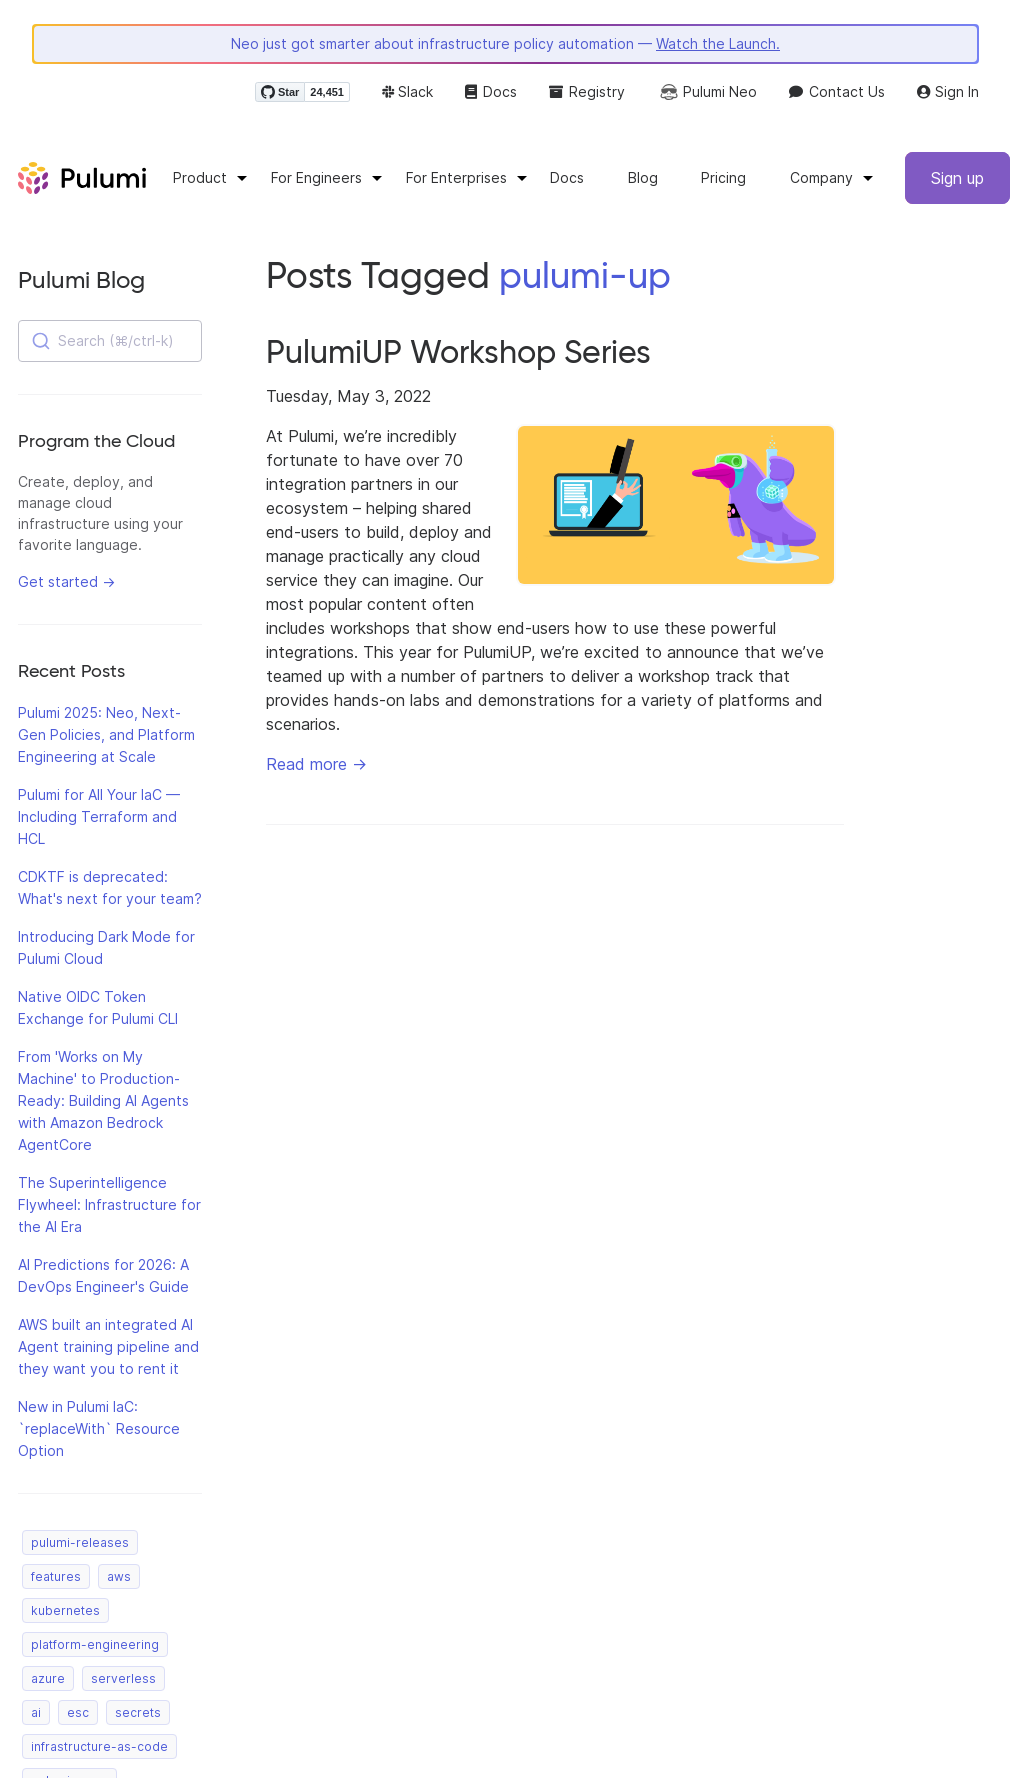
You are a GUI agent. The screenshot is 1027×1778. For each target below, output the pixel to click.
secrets (138, 1712)
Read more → (316, 764)
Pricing (723, 177)
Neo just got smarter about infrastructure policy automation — (505, 43)
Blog (643, 177)
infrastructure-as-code (99, 1746)
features (56, 1576)
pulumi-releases (80, 1542)
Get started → (66, 581)
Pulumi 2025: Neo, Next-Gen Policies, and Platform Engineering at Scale (106, 734)
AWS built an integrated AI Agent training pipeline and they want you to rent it (108, 1346)
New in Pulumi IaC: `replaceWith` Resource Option (99, 1428)
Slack (407, 91)
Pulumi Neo (707, 92)
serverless (123, 1678)
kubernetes (65, 1610)
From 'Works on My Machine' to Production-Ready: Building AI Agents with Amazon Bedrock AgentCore (103, 1100)
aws (119, 1576)
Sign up (957, 178)
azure (48, 1678)
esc (78, 1712)
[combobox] (110, 341)
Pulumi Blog (81, 279)
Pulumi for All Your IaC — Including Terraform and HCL (99, 816)
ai (36, 1712)
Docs (491, 91)
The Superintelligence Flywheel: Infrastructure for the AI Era (109, 1204)
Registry (587, 91)
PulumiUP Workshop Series (458, 352)
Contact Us (837, 91)
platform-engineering (95, 1644)
